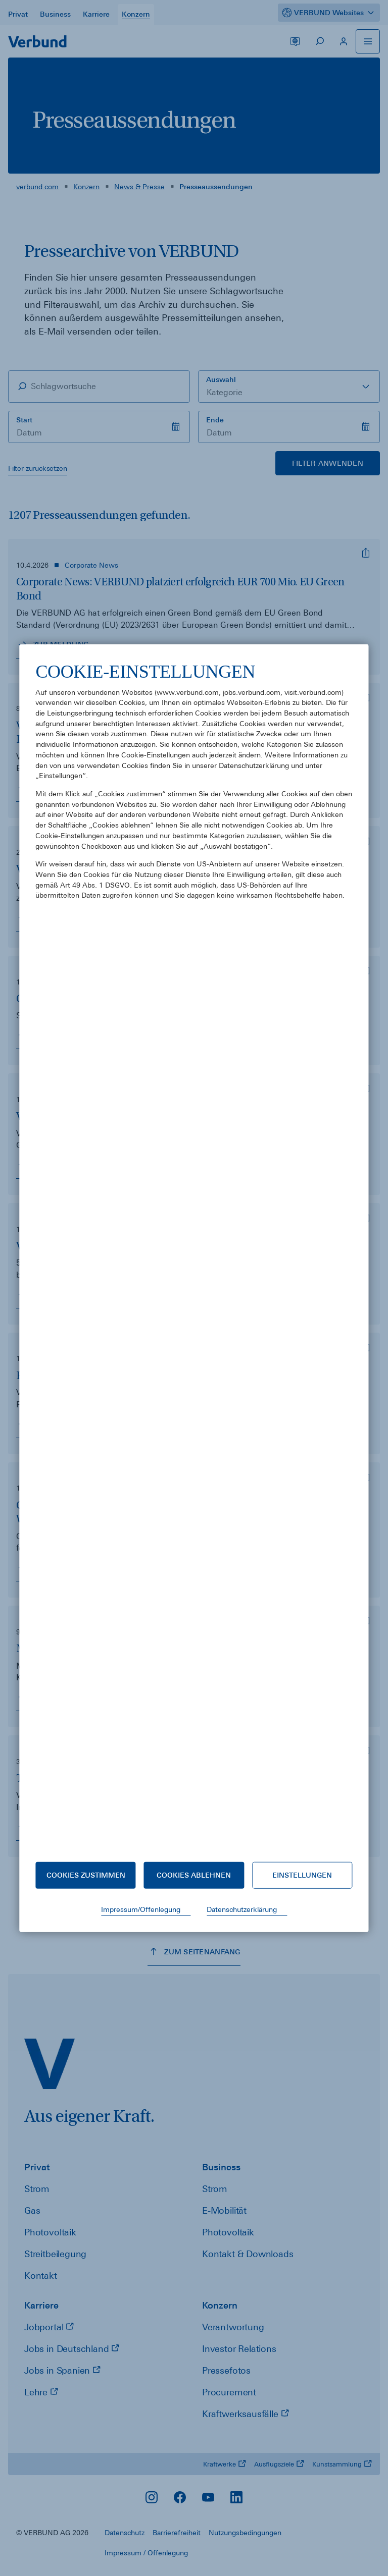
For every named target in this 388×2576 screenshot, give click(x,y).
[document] (193, 1252)
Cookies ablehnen (194, 1875)
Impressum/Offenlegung (140, 1909)
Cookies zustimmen (85, 1875)
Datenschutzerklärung (242, 1909)
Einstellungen (302, 1875)
